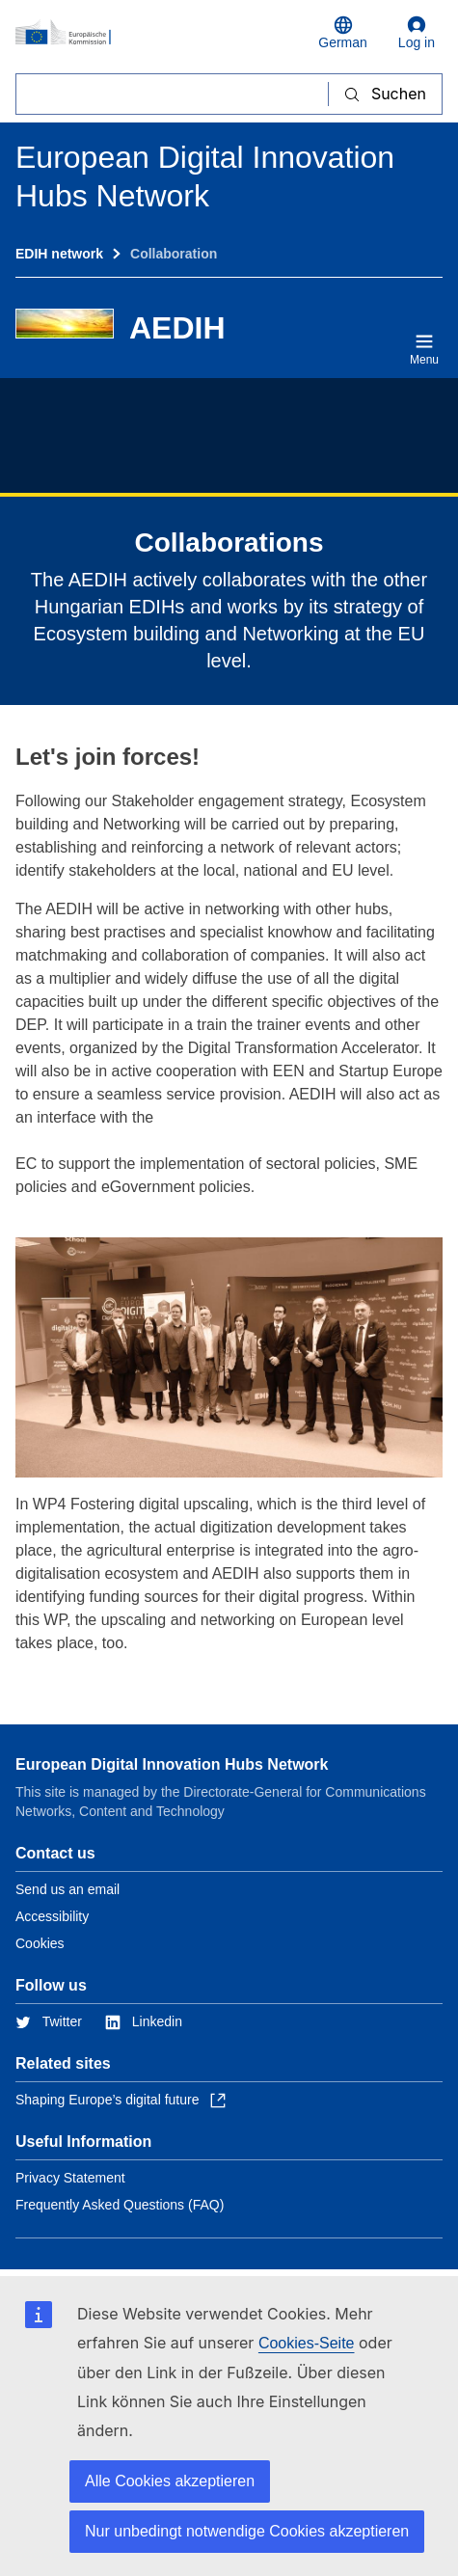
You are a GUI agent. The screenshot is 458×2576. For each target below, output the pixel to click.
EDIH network (59, 253)
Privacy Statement (70, 2177)
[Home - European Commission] (155, 32)
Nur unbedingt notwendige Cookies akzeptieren (247, 2531)
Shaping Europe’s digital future (120, 2099)
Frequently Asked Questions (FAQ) (119, 2204)
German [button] (342, 32)
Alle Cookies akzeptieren (170, 2481)
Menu (424, 349)
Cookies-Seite (306, 2343)
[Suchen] (172, 94)
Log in (416, 32)
